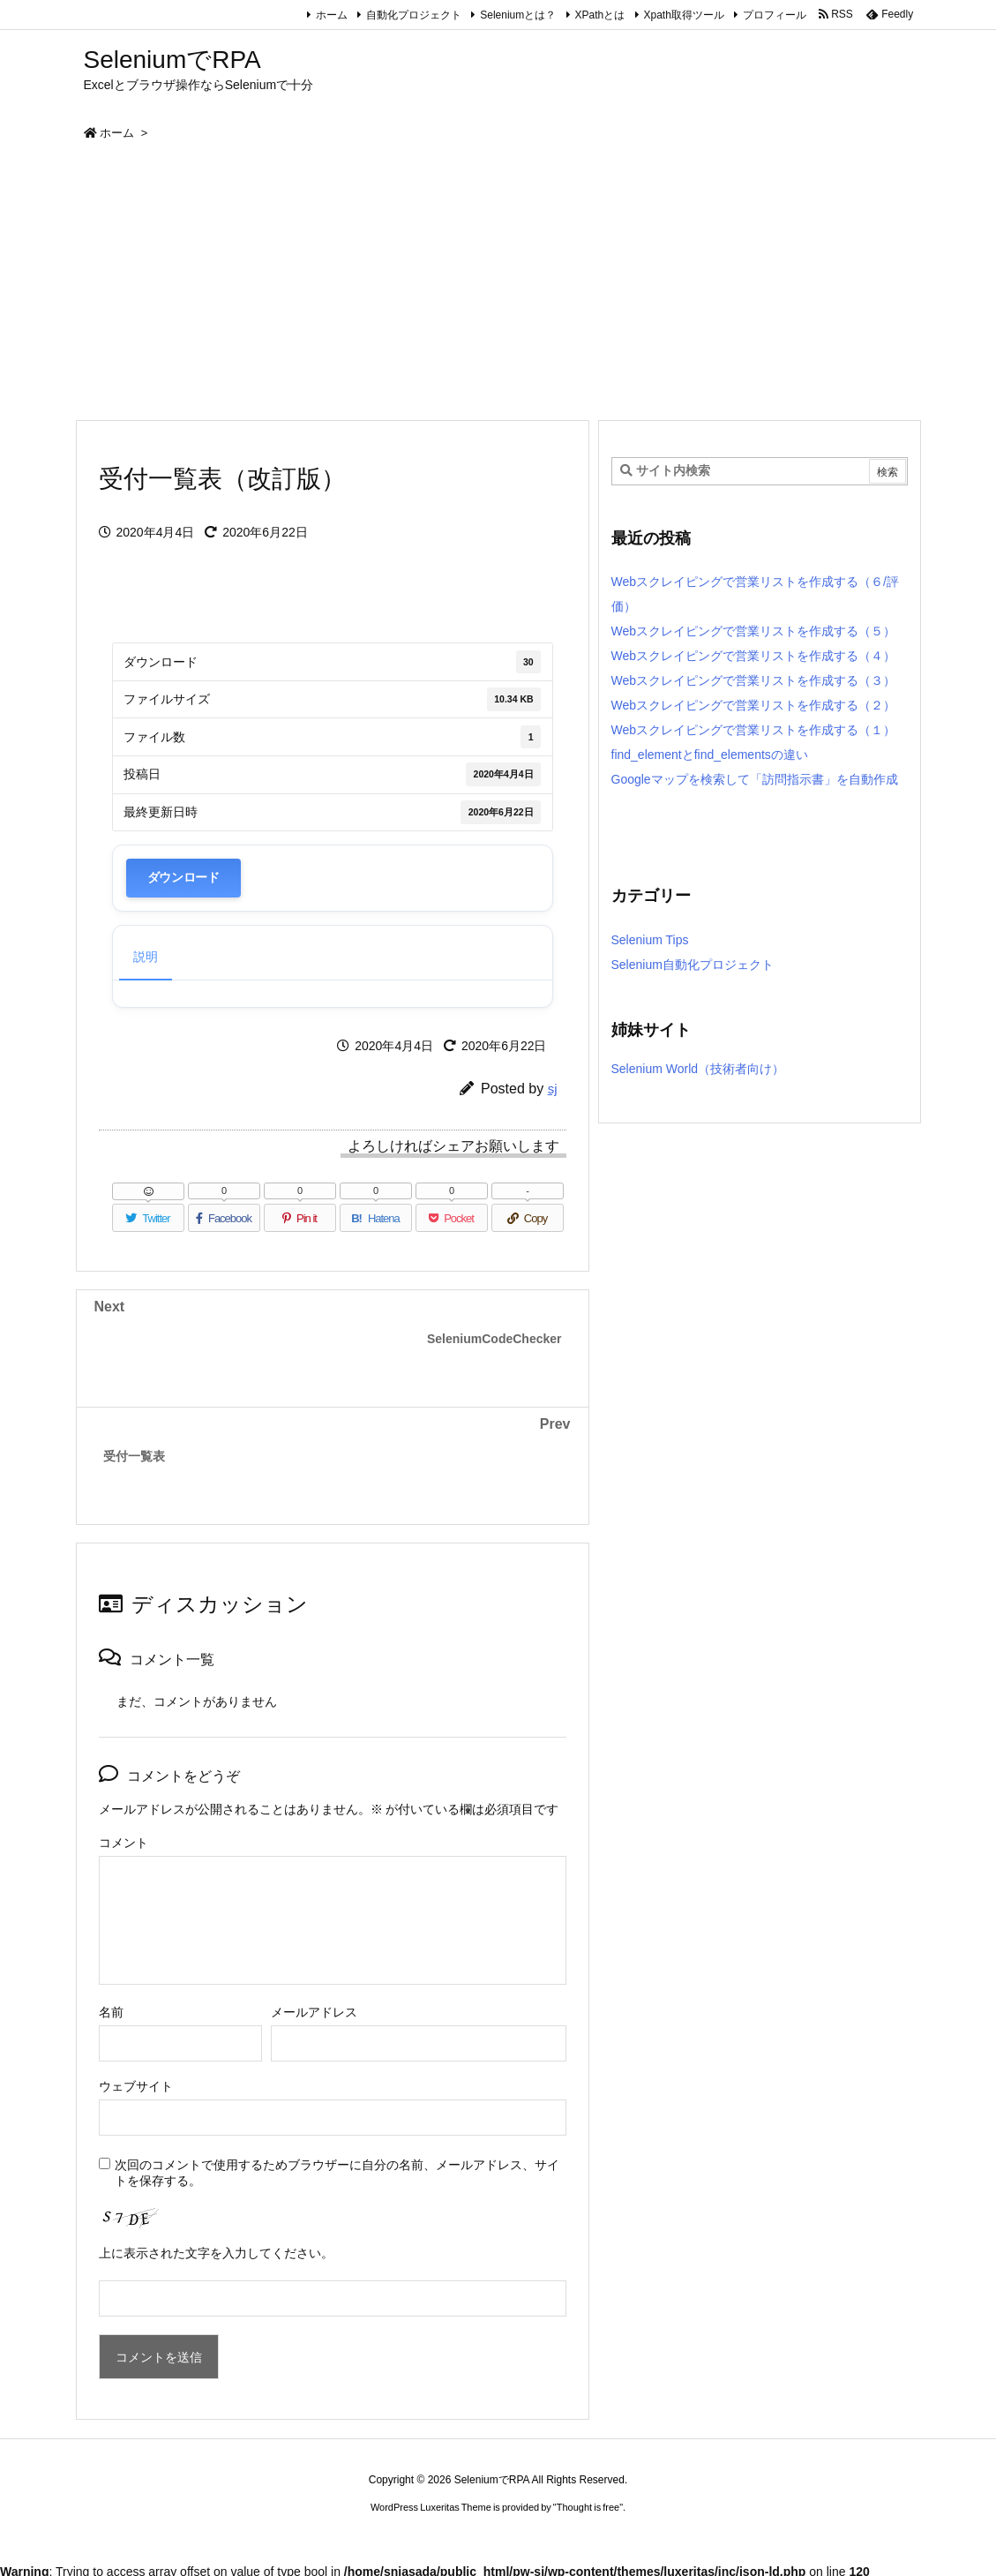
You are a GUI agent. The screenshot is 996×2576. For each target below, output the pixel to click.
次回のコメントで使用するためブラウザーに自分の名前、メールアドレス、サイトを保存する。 (337, 2173)
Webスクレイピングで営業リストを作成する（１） (753, 730)
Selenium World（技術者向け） (698, 1069)
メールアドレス (314, 2012)
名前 (111, 2012)
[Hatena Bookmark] (376, 1218)
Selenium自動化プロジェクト (692, 965)
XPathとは (600, 15)
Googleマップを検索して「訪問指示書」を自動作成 (754, 779)
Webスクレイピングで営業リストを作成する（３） (753, 680)
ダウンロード (183, 877)
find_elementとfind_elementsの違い (709, 754)
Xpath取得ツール (684, 15)
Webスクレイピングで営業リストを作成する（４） (753, 656)
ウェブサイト (136, 2086)
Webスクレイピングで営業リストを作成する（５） (753, 631)
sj (553, 1088)
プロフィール (774, 15)
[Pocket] (452, 1218)
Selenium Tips (650, 940)
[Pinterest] (300, 1218)
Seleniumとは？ (518, 15)
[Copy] (527, 1218)
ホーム (332, 15)
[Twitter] (148, 1218)
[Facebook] (224, 1218)
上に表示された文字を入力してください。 (216, 2253)
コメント (123, 1843)
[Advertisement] (498, 286)
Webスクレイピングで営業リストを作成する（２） (753, 705)
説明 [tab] (145, 957)
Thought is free (588, 2507)
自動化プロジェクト (413, 15)
